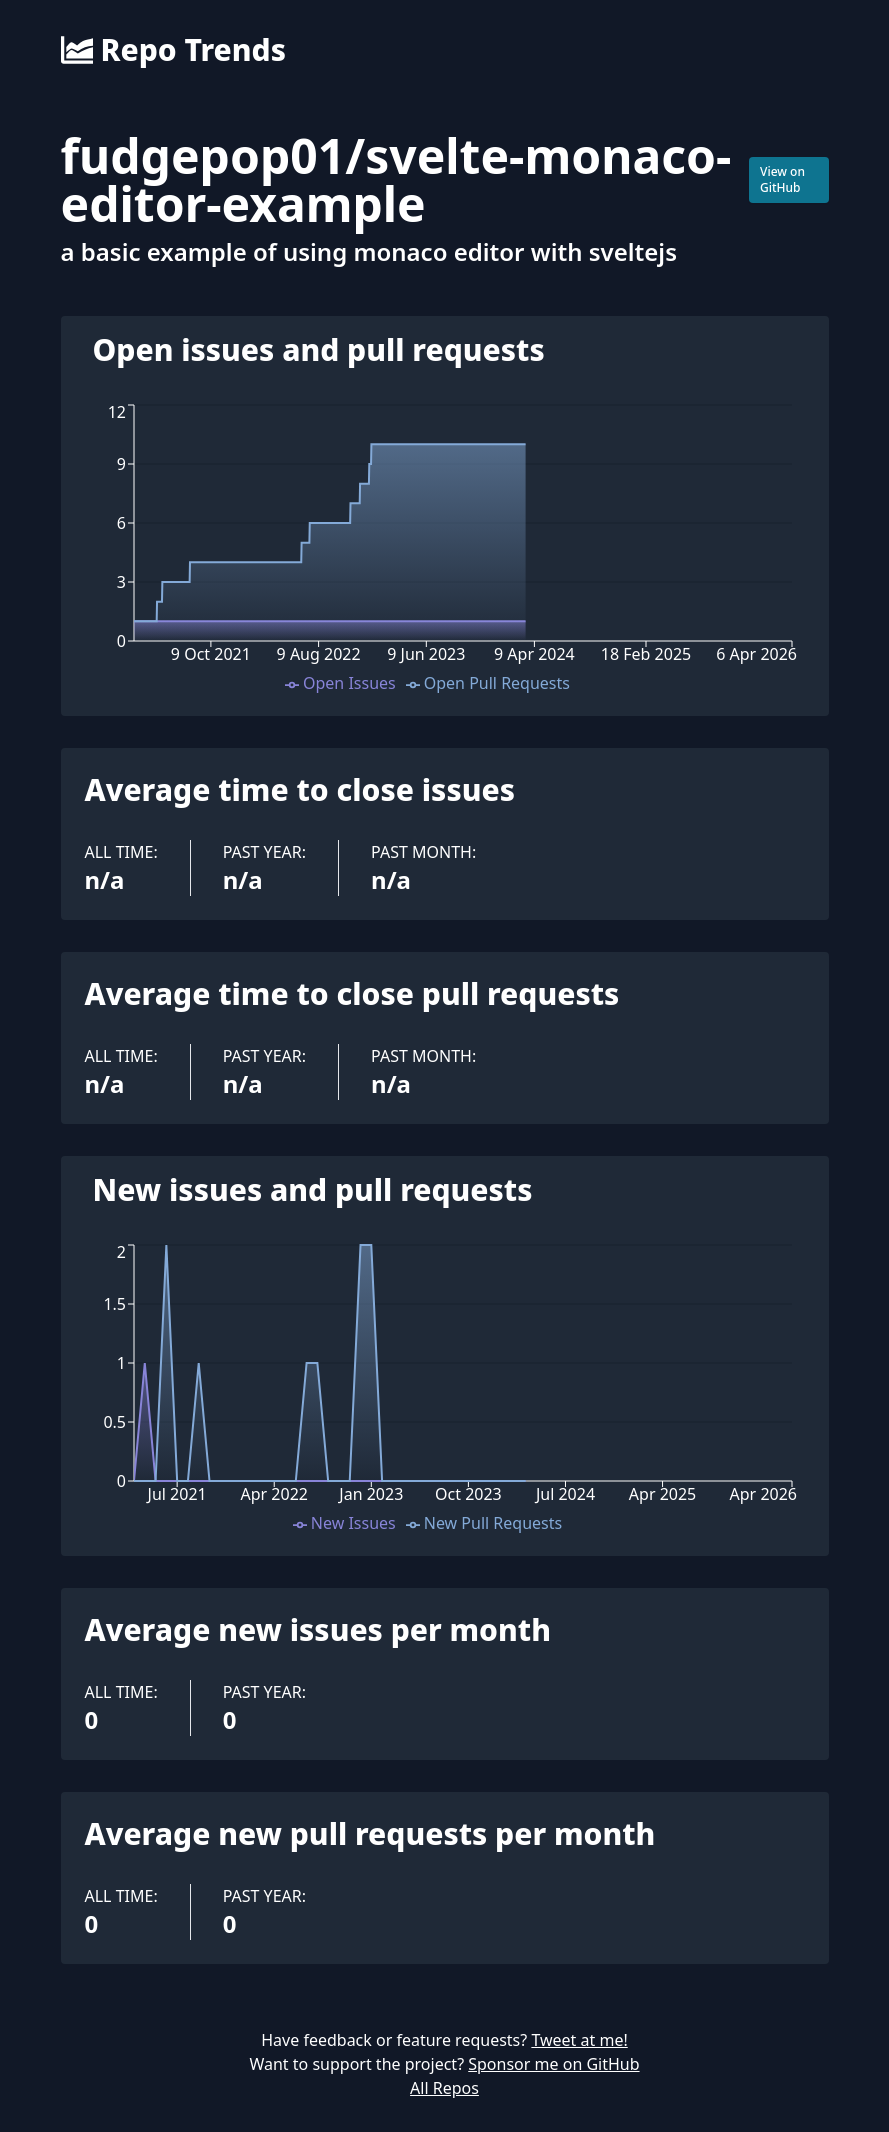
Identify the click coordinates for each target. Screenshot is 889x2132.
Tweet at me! (579, 2040)
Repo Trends (173, 50)
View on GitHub (782, 179)
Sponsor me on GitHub (553, 2064)
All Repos (444, 2088)
